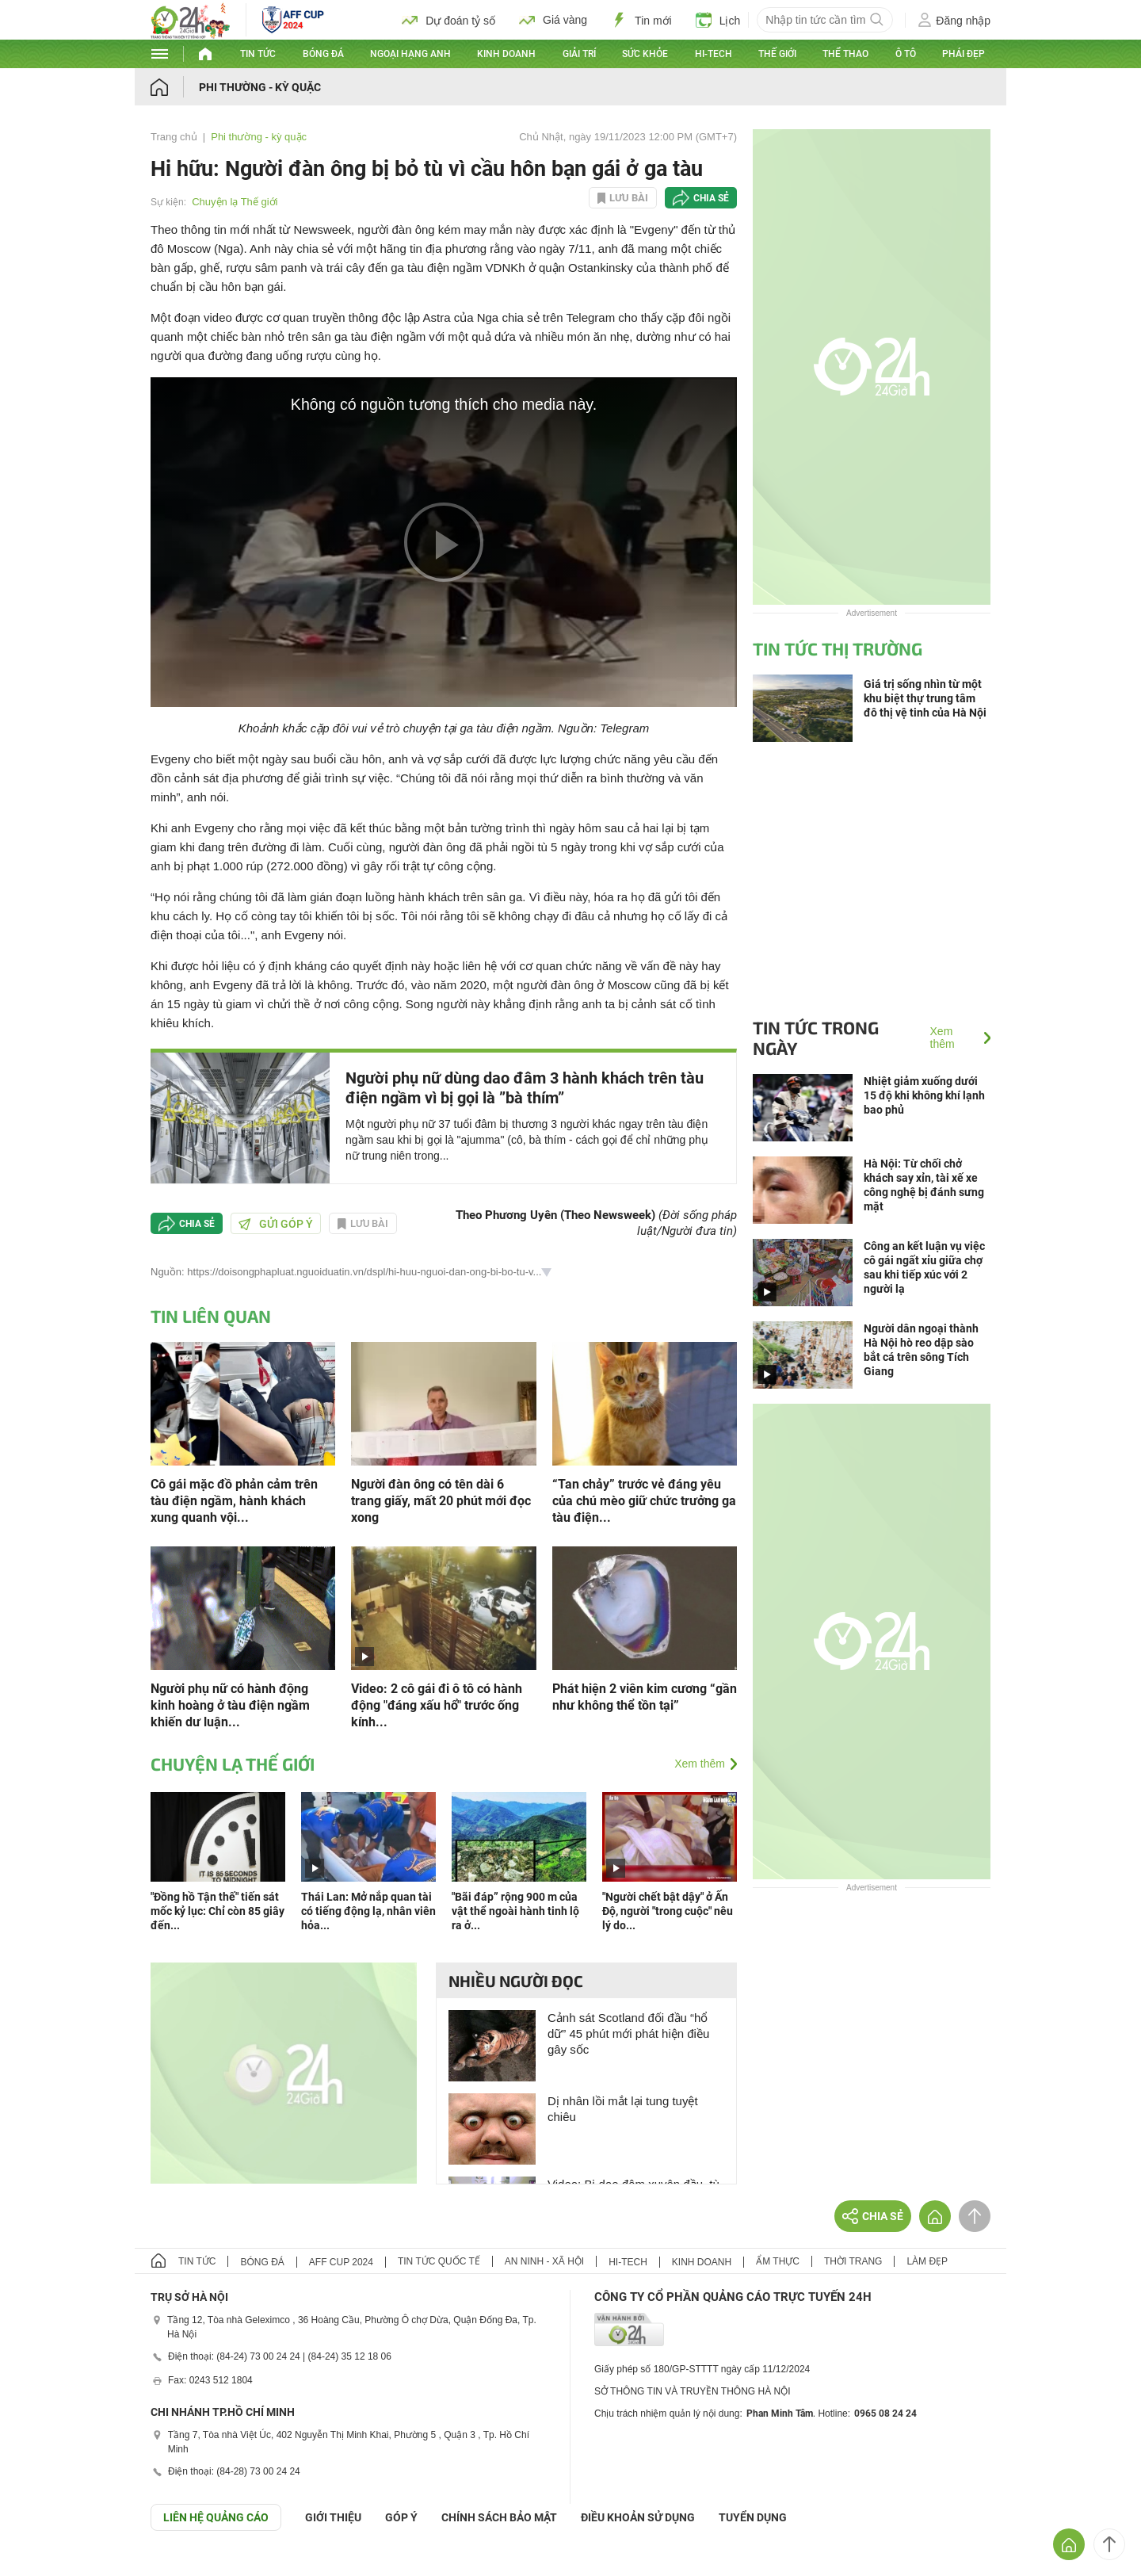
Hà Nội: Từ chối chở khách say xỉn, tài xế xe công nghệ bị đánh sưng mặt (924, 1185)
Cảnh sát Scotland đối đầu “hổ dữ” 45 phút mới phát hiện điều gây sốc (628, 2033)
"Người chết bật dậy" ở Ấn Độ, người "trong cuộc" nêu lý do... (667, 1911)
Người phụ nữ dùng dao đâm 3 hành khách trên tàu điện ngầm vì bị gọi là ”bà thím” (524, 1087)
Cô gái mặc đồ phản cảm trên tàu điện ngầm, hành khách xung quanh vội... (234, 1501)
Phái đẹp (963, 53)
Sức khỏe (645, 53)
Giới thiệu (333, 2517)
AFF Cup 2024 (341, 2262)
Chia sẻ (711, 198)
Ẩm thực (777, 2261)
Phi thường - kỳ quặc (260, 87)
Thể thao (845, 53)
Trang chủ (174, 137)
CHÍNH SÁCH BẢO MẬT (499, 2517)
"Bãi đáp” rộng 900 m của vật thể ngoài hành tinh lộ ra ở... (515, 1911)
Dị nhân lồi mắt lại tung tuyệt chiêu (623, 2108)
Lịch (718, 20)
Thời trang (853, 2261)
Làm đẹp (927, 2261)
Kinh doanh (506, 53)
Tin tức (258, 53)
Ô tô (905, 53)
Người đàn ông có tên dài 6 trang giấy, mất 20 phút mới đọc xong (441, 1501)
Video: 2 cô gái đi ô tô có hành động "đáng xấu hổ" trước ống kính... (436, 1705)
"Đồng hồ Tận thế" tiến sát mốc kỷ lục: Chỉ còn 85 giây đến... (217, 1911)
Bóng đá (323, 53)
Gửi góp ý (276, 1223)
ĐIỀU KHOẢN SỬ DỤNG (638, 2517)
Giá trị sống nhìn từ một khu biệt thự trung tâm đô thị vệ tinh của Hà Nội (925, 698)
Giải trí (579, 53)
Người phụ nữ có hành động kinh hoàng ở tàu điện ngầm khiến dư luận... (230, 1705)
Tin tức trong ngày (816, 1037)
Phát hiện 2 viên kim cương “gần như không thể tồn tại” (644, 1697)
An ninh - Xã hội (544, 2261)
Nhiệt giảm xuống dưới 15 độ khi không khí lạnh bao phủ (924, 1095)
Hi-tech (713, 53)
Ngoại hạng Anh (410, 53)
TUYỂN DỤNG (753, 2517)
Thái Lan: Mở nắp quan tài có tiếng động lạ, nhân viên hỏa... (368, 1911)
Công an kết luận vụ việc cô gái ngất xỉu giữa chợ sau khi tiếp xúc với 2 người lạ (924, 1267)
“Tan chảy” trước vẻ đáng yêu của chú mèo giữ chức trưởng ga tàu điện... (644, 1501)
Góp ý (401, 2517)
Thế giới (777, 53)
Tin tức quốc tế (439, 2261)
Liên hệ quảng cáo (216, 2517)
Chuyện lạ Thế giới (234, 202)
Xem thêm (699, 1763)
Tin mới (641, 20)
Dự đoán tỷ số (448, 20)
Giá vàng (553, 20)
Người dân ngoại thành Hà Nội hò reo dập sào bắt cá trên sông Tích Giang (921, 1350)
